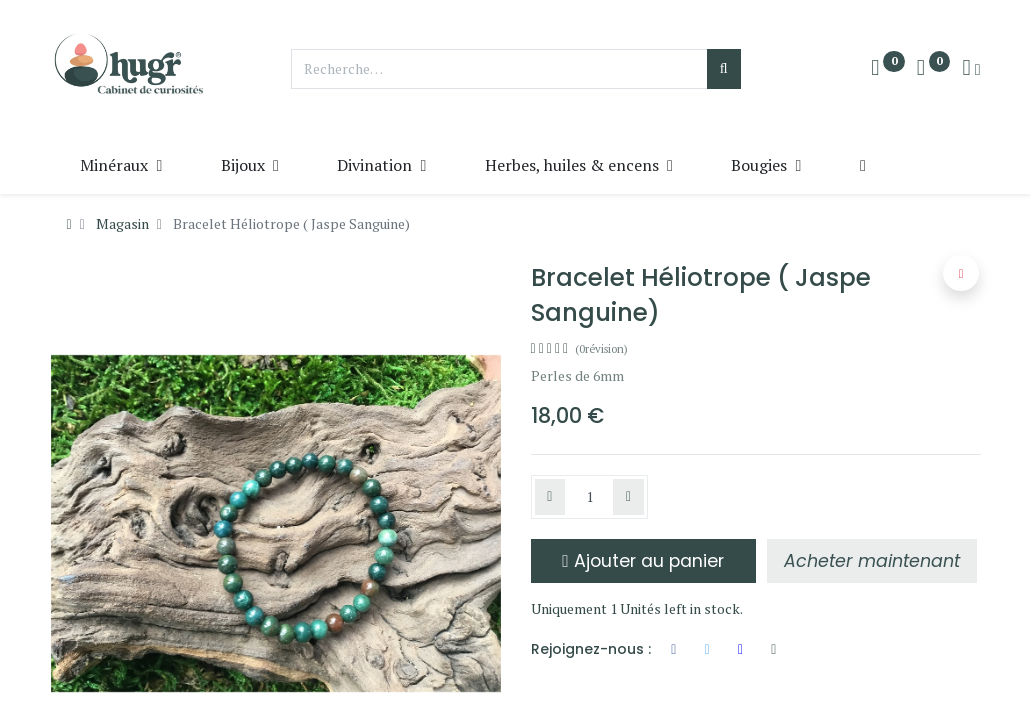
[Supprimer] (550, 497)
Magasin (122, 223)
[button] (862, 165)
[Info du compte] (971, 69)
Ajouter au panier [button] (642, 561)
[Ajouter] (628, 497)
